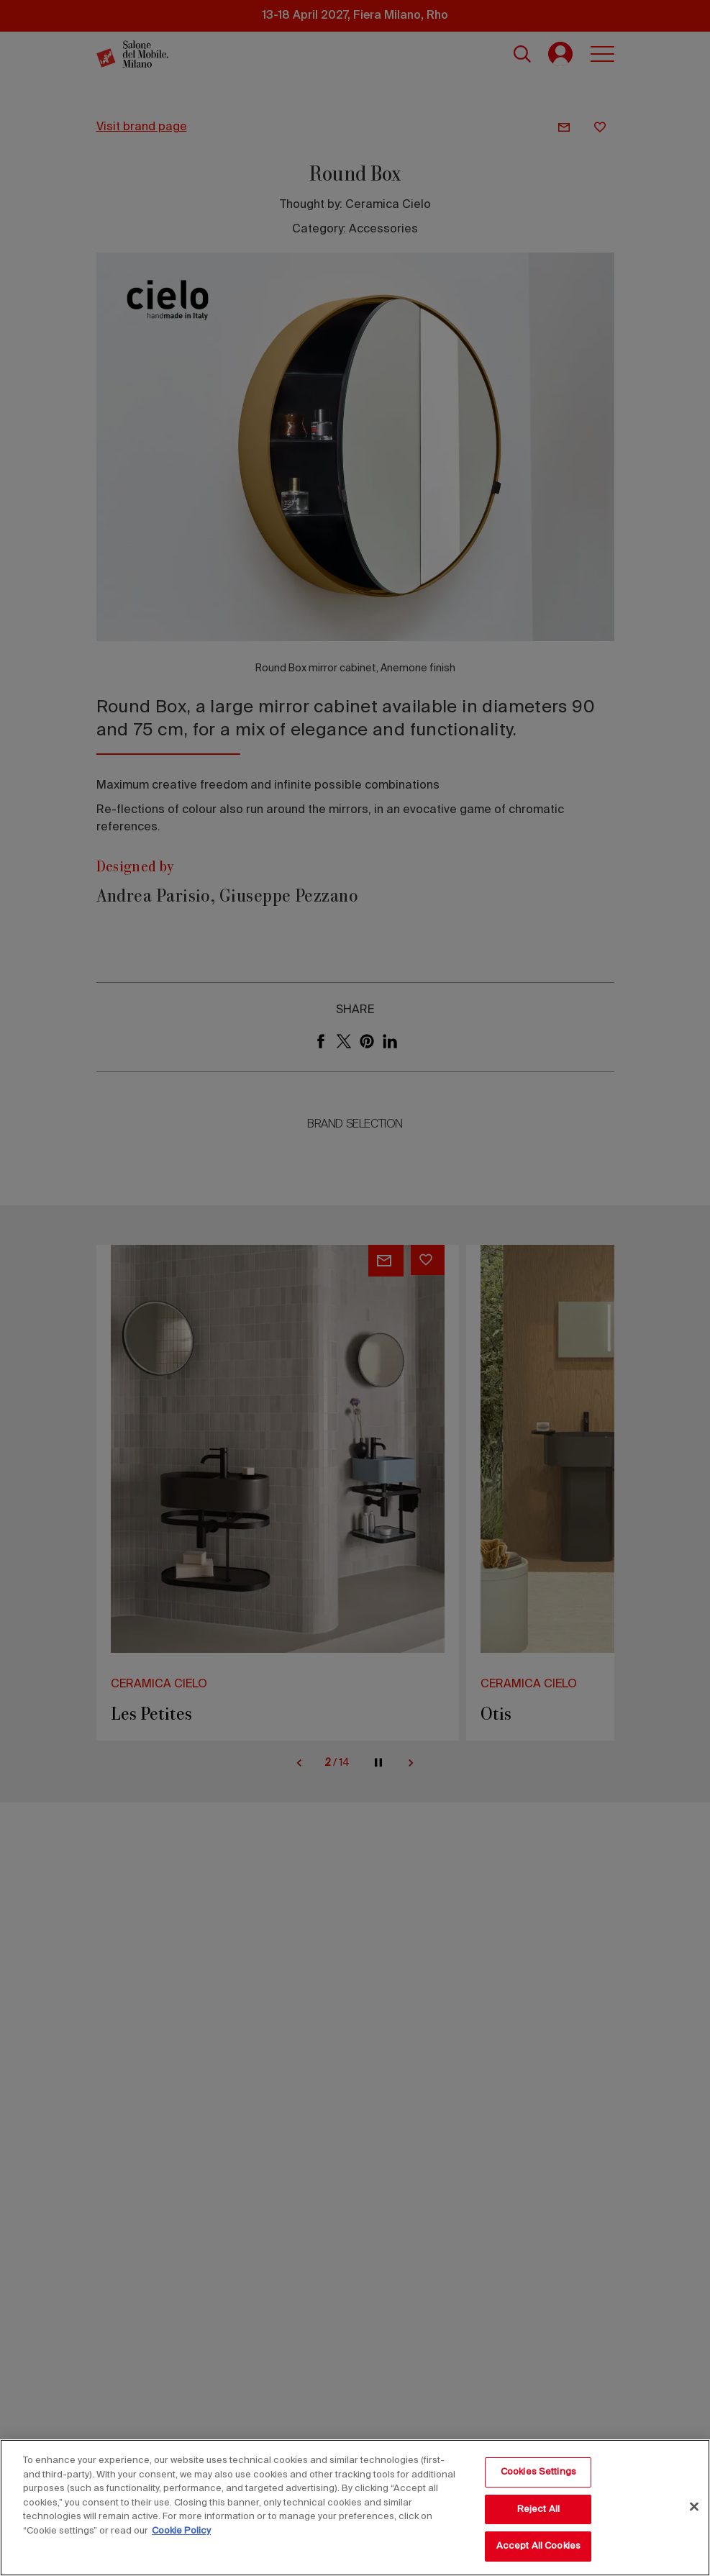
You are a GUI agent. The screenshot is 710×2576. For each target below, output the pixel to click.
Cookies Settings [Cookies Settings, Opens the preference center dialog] (538, 2472)
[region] (355, 2507)
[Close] (694, 2507)
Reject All (538, 2509)
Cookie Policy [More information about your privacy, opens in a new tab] (181, 2531)
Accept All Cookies (538, 2546)
